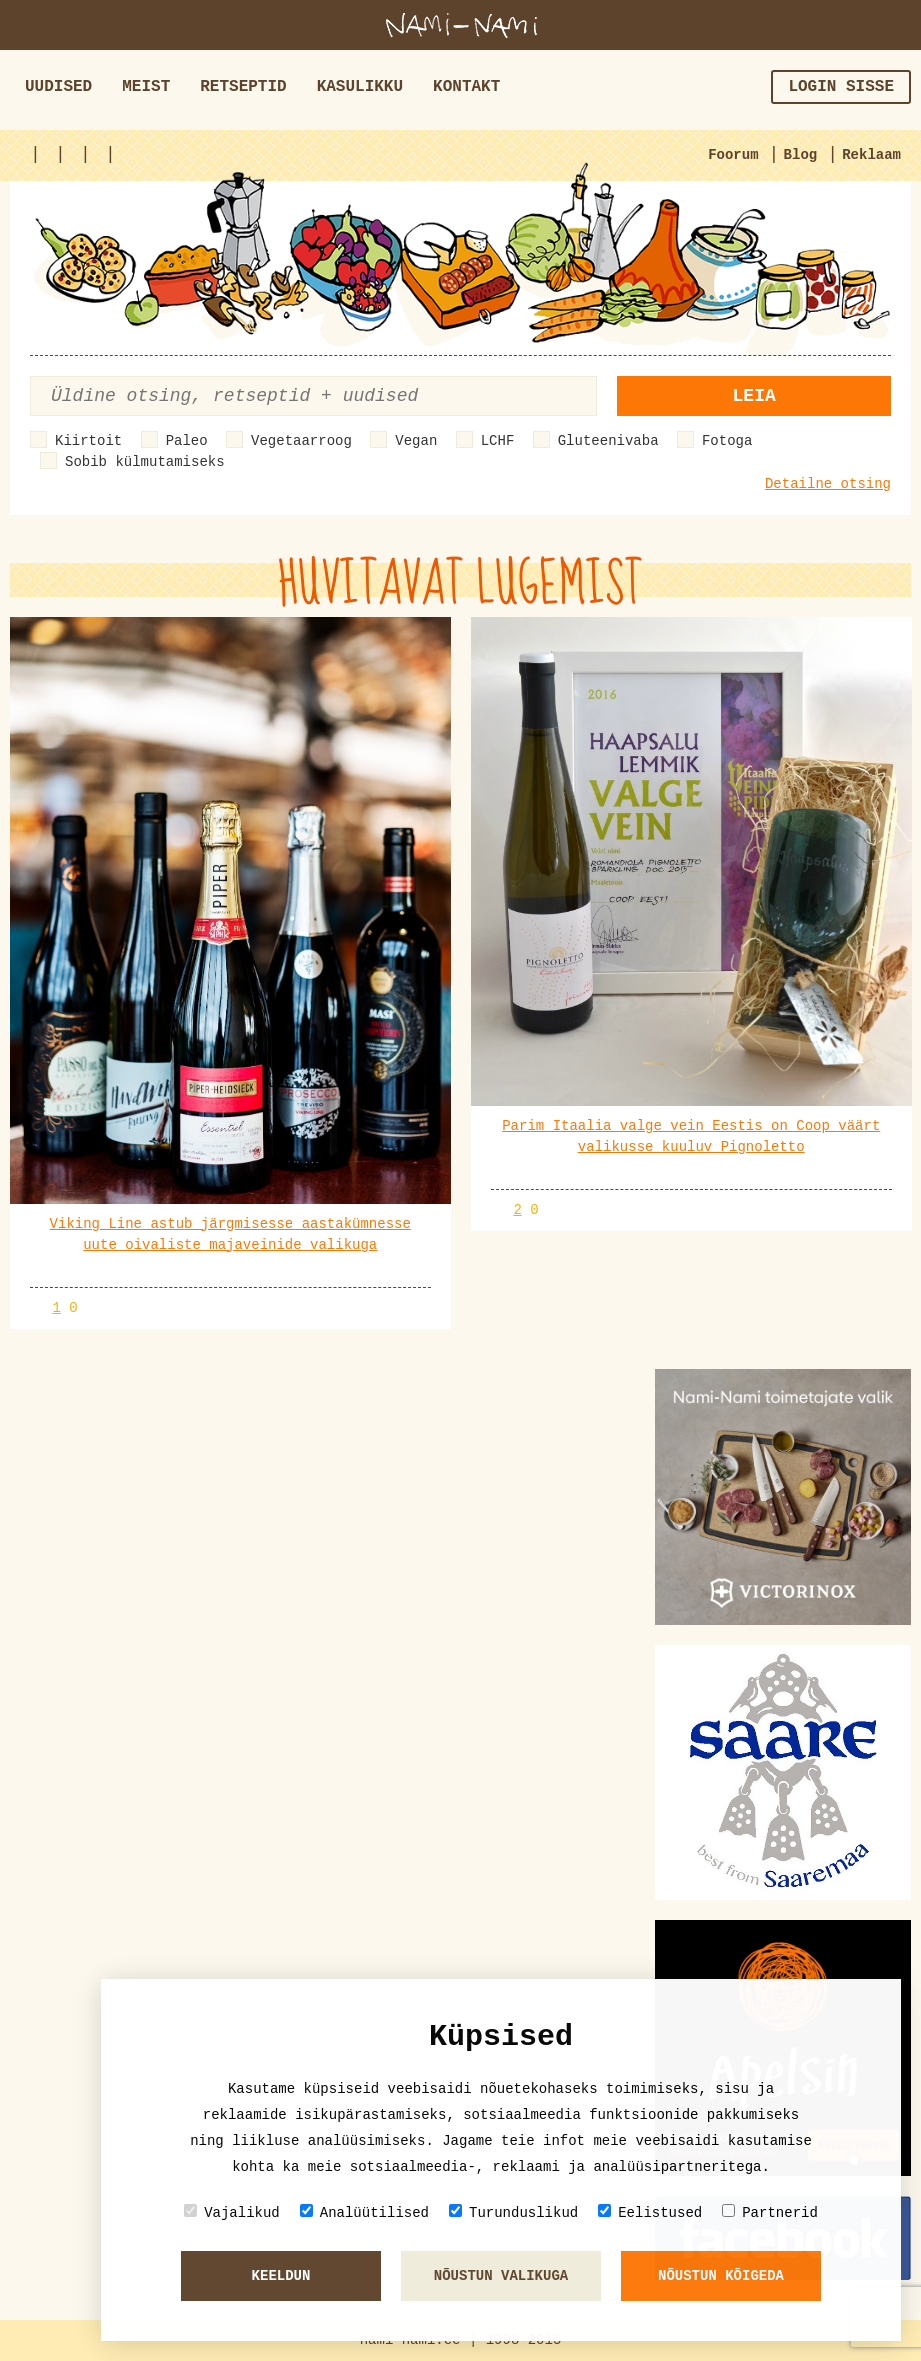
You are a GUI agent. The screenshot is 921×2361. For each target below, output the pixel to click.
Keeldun (281, 2276)
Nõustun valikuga (501, 2276)
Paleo (187, 441)
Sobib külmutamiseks (145, 462)
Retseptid (243, 87)
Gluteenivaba (608, 441)
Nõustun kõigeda (721, 2276)
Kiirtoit (88, 441)
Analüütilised (364, 2212)
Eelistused (650, 2212)
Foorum (733, 155)
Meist (146, 87)
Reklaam (871, 155)
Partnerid (770, 2212)
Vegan (416, 441)
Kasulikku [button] (360, 87)
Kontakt (466, 87)
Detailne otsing (828, 484)
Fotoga (727, 441)
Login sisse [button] (841, 87)
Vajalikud (232, 2212)
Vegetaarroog (301, 441)
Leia (754, 396)
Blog (801, 155)
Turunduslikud (513, 2212)
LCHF (498, 441)
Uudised (58, 87)
